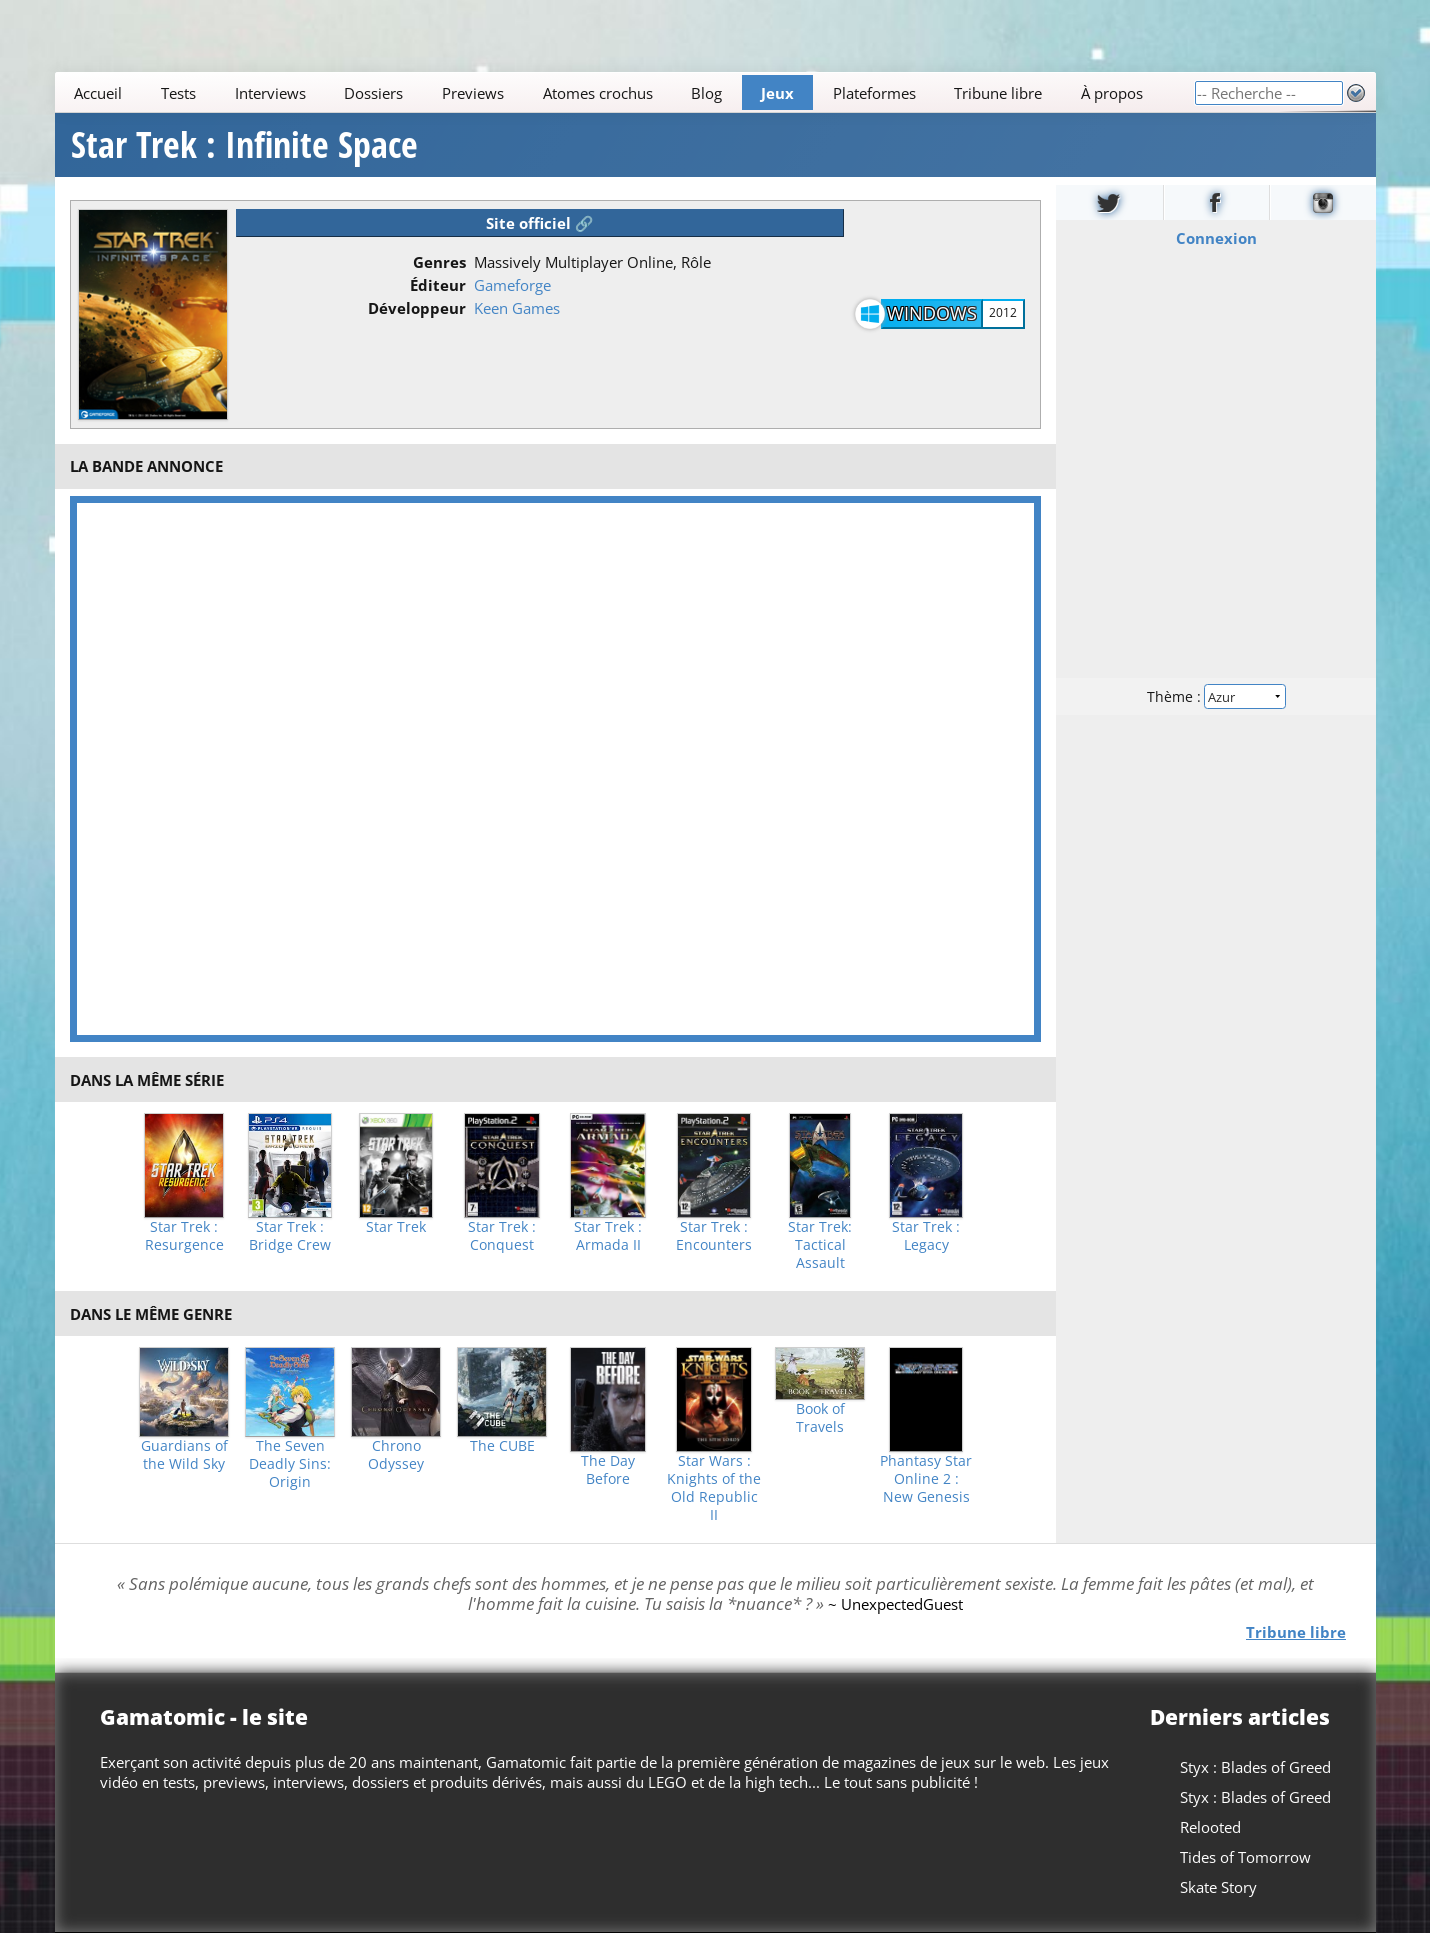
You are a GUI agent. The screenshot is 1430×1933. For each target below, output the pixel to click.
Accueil (98, 93)
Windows (932, 313)
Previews (473, 93)
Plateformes (873, 93)
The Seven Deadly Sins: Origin (290, 1464)
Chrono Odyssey (396, 1455)
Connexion (1215, 238)
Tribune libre (998, 93)
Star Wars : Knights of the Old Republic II (714, 1488)
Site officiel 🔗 (540, 223)
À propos (1112, 93)
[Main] (624, 92)
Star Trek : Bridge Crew (290, 1236)
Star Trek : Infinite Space (244, 145)
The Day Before (608, 1470)
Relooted (1210, 1827)
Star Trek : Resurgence (184, 1236)
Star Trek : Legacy (926, 1236)
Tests (178, 93)
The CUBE (502, 1446)
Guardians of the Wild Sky (184, 1455)
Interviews (269, 93)
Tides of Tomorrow (1245, 1857)
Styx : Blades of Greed (1255, 1767)
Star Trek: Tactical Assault (820, 1245)
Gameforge (512, 285)
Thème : (1215, 696)
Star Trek (396, 1227)
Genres (439, 262)
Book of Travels (820, 1418)
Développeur (417, 308)
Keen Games (517, 308)
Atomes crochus (597, 93)
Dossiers (373, 93)
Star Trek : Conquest (502, 1236)
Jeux (777, 93)
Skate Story (1218, 1887)
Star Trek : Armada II (608, 1236)
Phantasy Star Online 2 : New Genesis (926, 1479)
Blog (706, 93)
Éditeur (438, 285)
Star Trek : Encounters (714, 1236)
